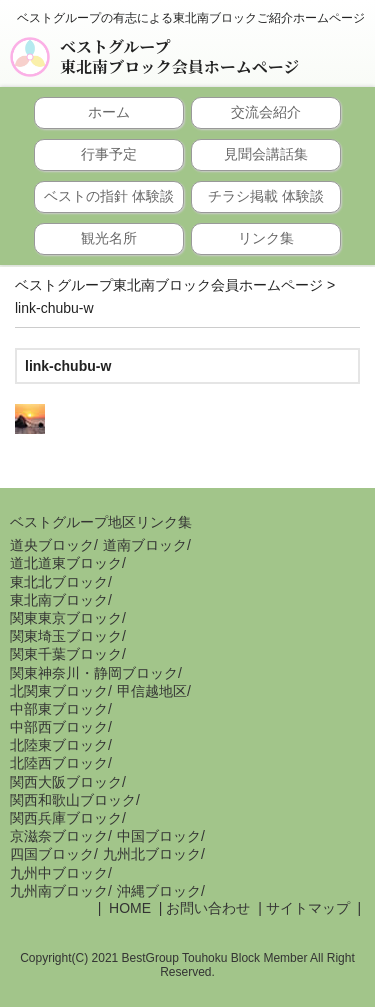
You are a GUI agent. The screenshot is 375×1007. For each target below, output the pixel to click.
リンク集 (266, 238)
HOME (128, 908)
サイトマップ (308, 908)
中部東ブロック (59, 709)
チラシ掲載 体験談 (266, 196)
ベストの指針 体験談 (109, 196)
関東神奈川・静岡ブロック (94, 673)
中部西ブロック (59, 727)
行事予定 (109, 154)
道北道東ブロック (66, 563)
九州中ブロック (59, 873)
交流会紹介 (266, 112)
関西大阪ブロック (66, 782)
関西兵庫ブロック (66, 818)
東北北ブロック (59, 582)
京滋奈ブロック (59, 836)
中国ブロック (159, 836)
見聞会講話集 (266, 154)
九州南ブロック (59, 891)
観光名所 (109, 238)
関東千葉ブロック (66, 654)
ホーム (109, 112)
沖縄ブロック (159, 891)
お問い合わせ (208, 908)
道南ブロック (145, 545)
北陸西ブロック (59, 763)
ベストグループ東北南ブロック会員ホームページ (179, 57)
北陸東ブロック (59, 745)
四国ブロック (52, 854)
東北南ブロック (59, 600)
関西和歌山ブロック (73, 800)
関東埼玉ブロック (66, 636)
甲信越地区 (152, 691)
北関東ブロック (59, 691)
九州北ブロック (152, 854)
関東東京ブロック (66, 618)
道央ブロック (52, 545)
